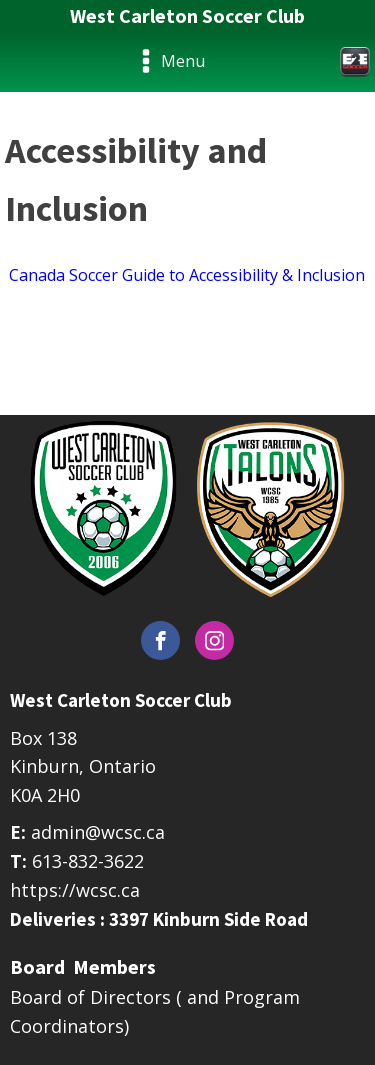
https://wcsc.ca (75, 890)
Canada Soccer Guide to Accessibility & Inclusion (185, 275)
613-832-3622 (88, 861)
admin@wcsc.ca (98, 832)
